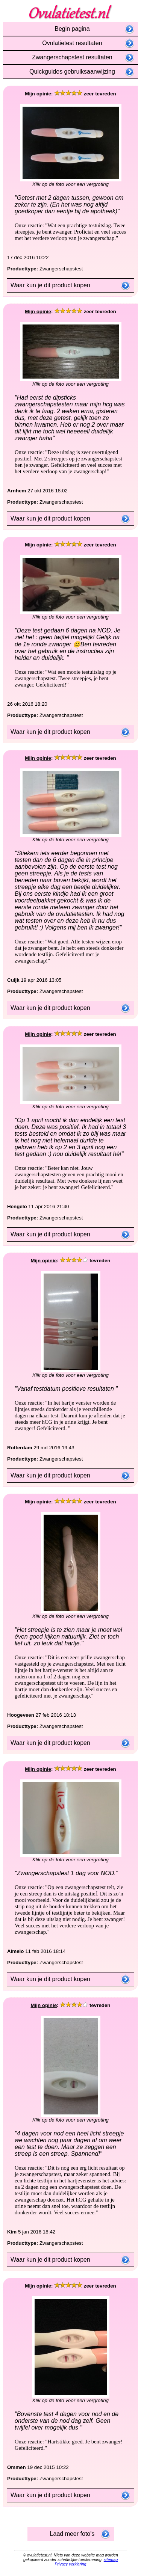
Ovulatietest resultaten (70, 43)
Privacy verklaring (70, 2564)
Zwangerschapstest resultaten (70, 57)
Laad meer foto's (71, 2534)
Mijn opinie (38, 94)
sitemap (111, 2559)
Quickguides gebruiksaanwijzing (70, 71)
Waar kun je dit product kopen (48, 285)
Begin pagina (70, 29)
